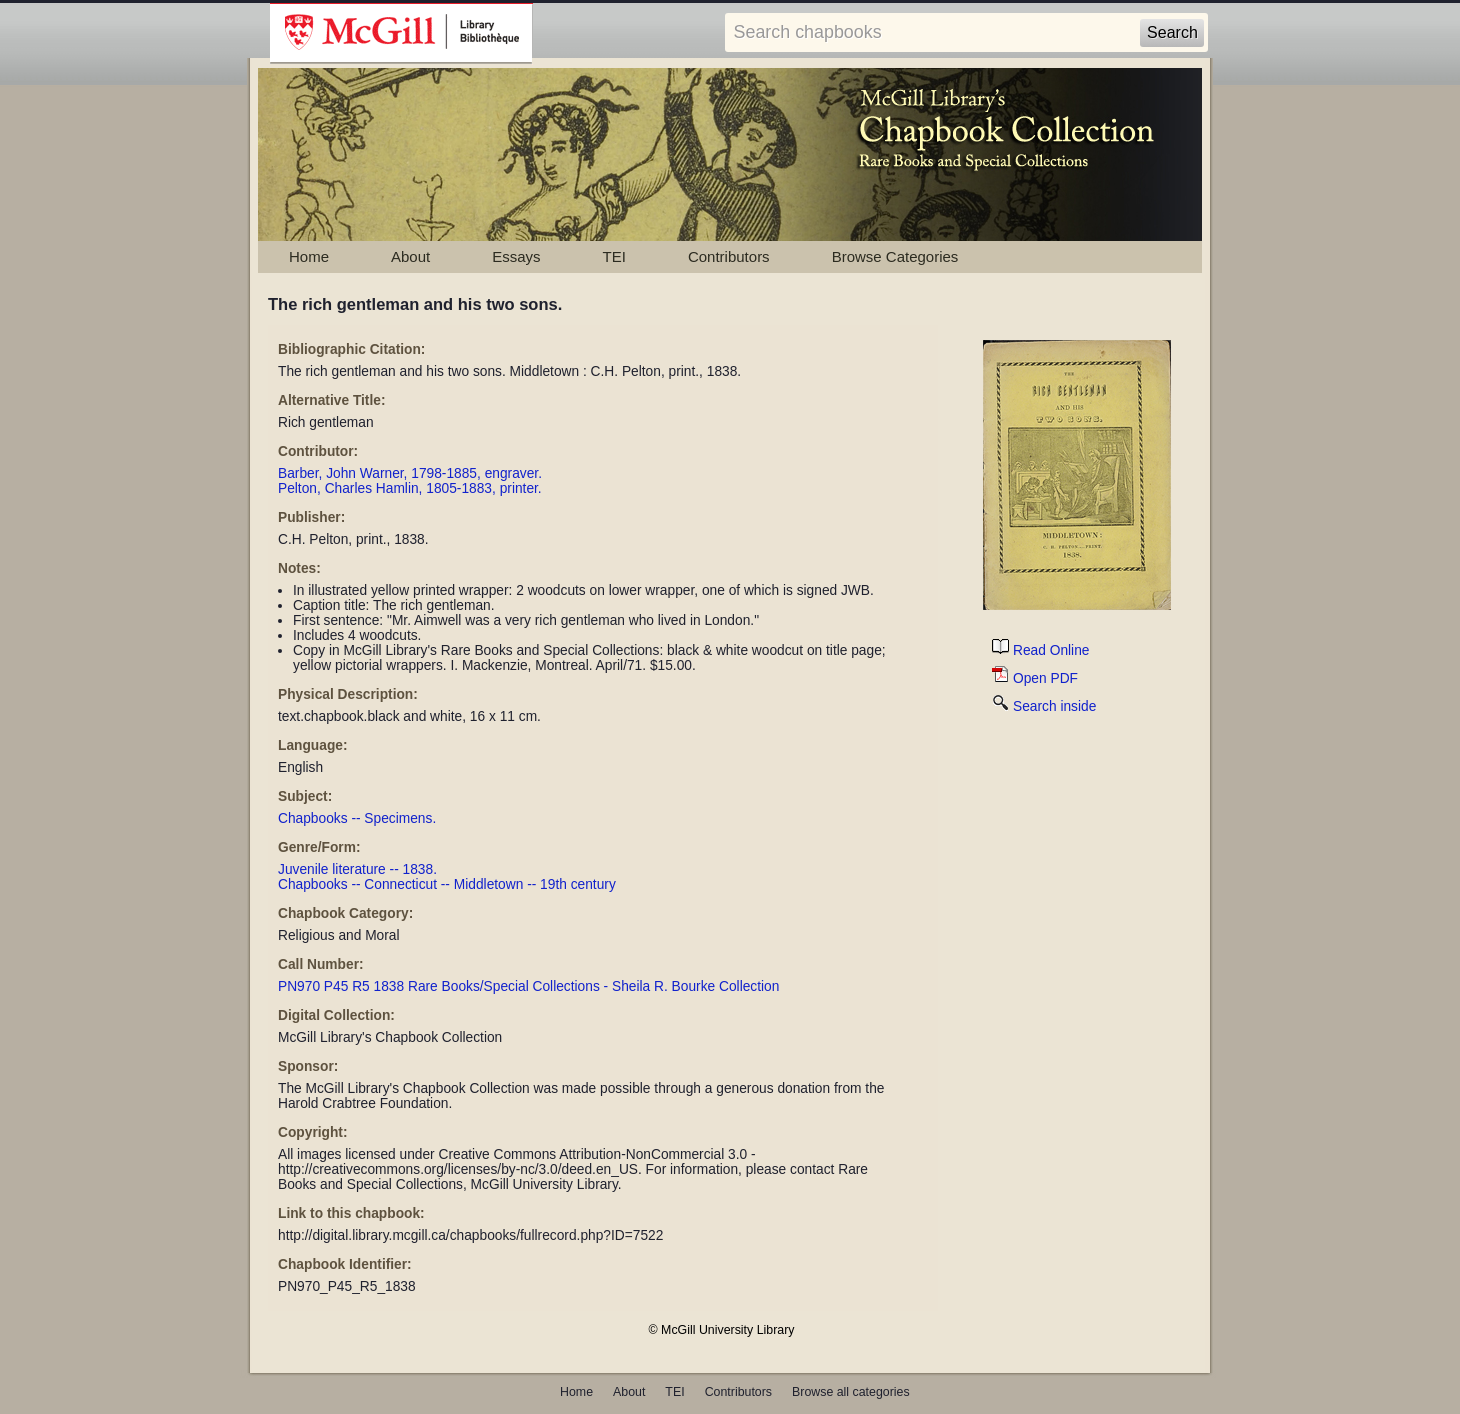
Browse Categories (895, 256)
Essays (516, 256)
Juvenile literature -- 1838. (357, 869)
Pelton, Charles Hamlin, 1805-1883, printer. (410, 488)
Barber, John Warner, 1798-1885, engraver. (410, 473)
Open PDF (1035, 678)
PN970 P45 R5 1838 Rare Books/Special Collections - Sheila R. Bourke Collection (528, 986)
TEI (614, 256)
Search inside (1044, 706)
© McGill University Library (722, 1330)
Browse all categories (851, 1392)
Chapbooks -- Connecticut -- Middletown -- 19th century (447, 884)
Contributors (729, 256)
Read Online (1040, 650)
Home (309, 256)
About (410, 256)
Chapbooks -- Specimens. (357, 818)
